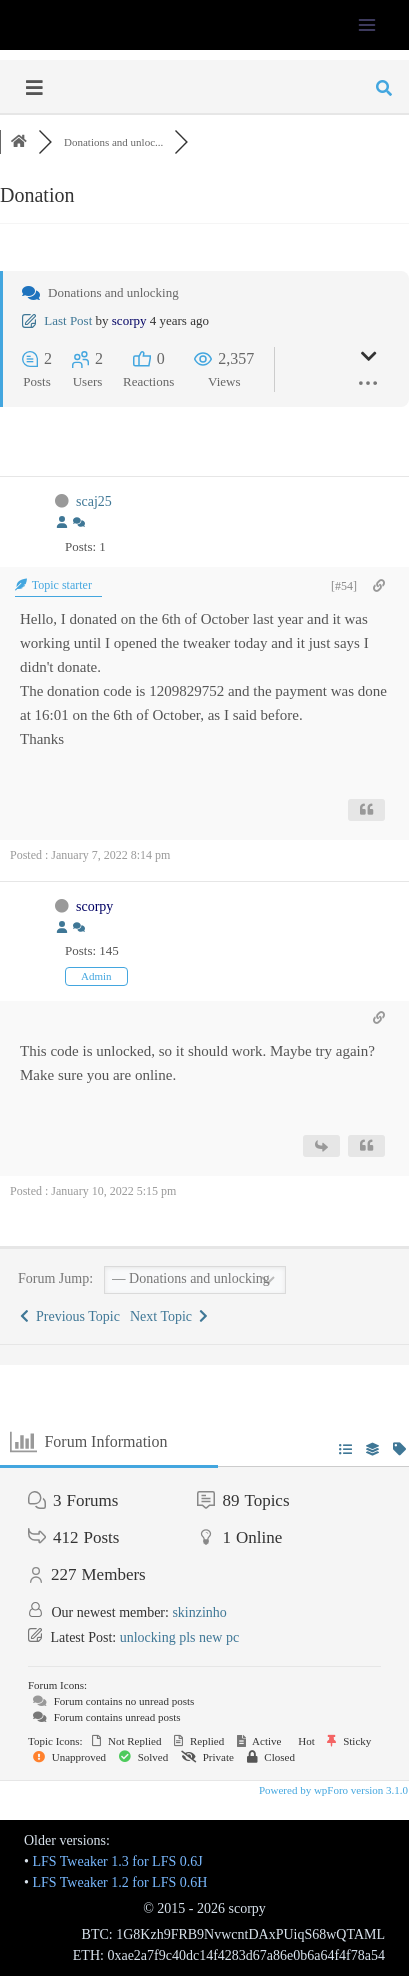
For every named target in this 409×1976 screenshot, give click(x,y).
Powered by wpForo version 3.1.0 (332, 1790)
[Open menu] (366, 24)
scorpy (129, 320)
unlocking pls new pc (179, 1637)
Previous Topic (70, 1316)
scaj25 (94, 501)
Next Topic (169, 1316)
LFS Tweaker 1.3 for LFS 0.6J (117, 1861)
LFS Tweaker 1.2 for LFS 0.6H (119, 1882)
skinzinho (199, 1612)
